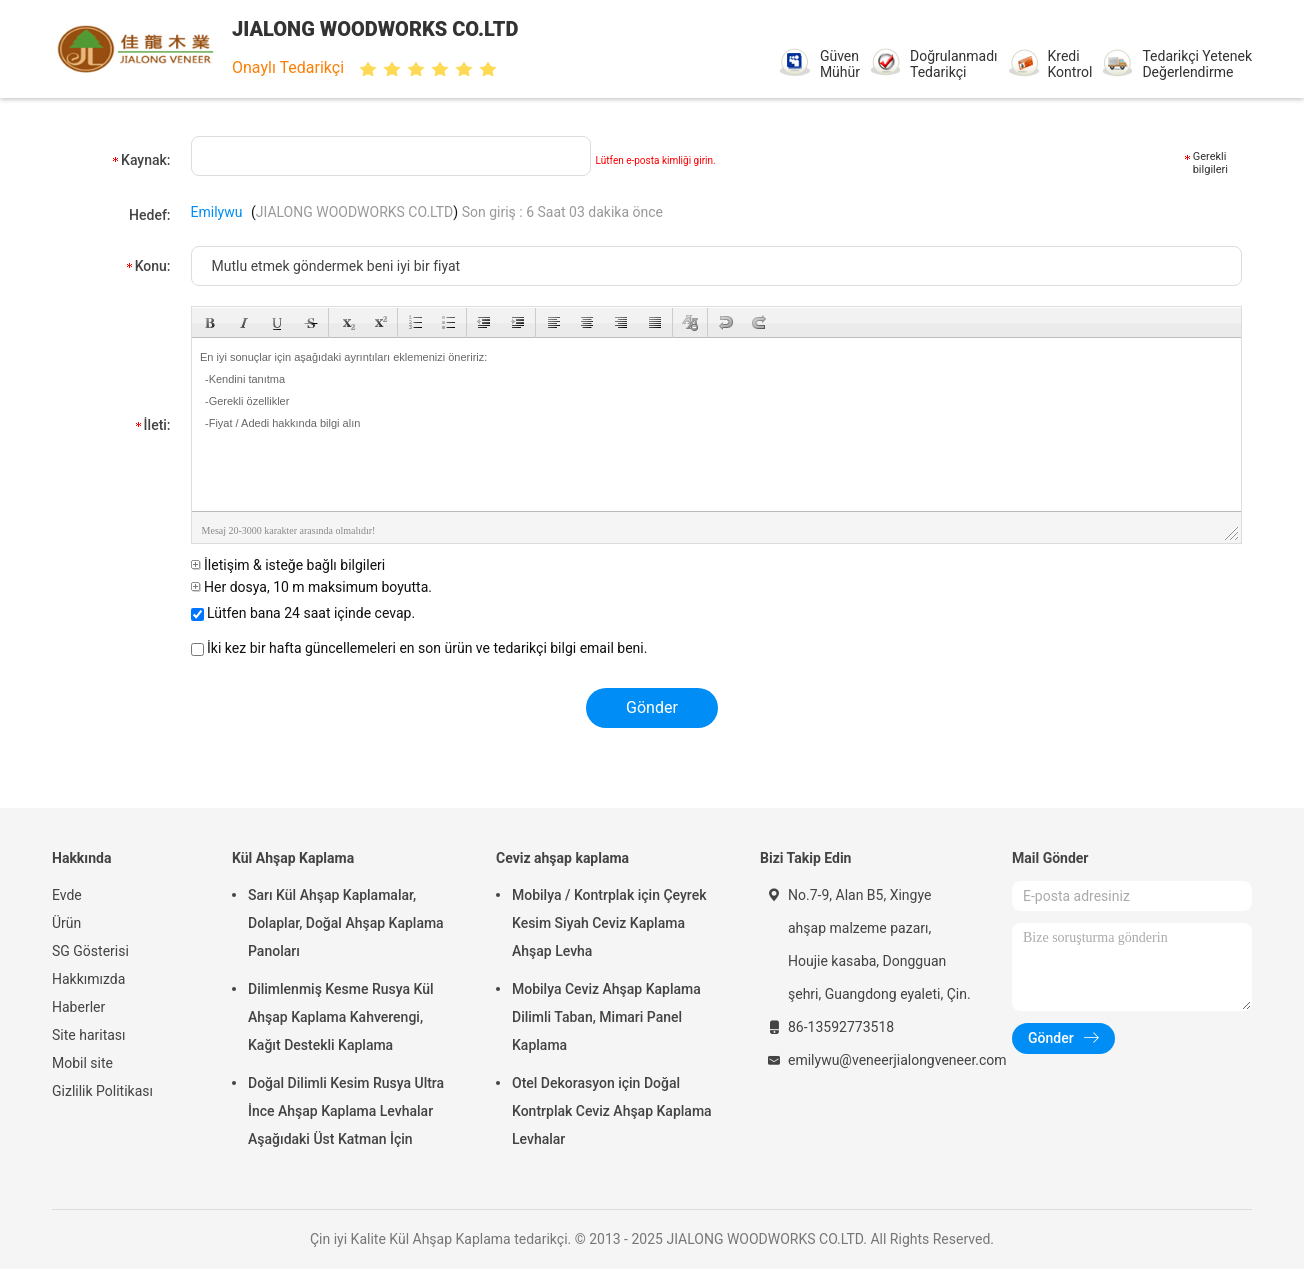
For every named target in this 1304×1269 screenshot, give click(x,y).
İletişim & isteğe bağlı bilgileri (288, 565)
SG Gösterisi (90, 951)
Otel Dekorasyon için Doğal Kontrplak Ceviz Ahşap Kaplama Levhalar (612, 1111)
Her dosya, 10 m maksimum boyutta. (311, 587)
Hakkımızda (88, 979)
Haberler (78, 1007)
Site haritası (89, 1035)
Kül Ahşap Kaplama (293, 858)
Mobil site (82, 1063)
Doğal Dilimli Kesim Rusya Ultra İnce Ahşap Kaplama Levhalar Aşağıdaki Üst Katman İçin (346, 1111)
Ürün (66, 923)
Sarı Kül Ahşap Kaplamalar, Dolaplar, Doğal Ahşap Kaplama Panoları (346, 923)
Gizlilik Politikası (102, 1091)
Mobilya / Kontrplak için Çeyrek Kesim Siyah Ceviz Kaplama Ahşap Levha (609, 923)
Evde (67, 895)
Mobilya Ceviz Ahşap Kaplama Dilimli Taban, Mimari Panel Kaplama (606, 1017)
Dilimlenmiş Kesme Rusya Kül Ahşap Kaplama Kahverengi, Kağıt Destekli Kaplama (341, 1017)
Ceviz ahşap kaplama (562, 858)
